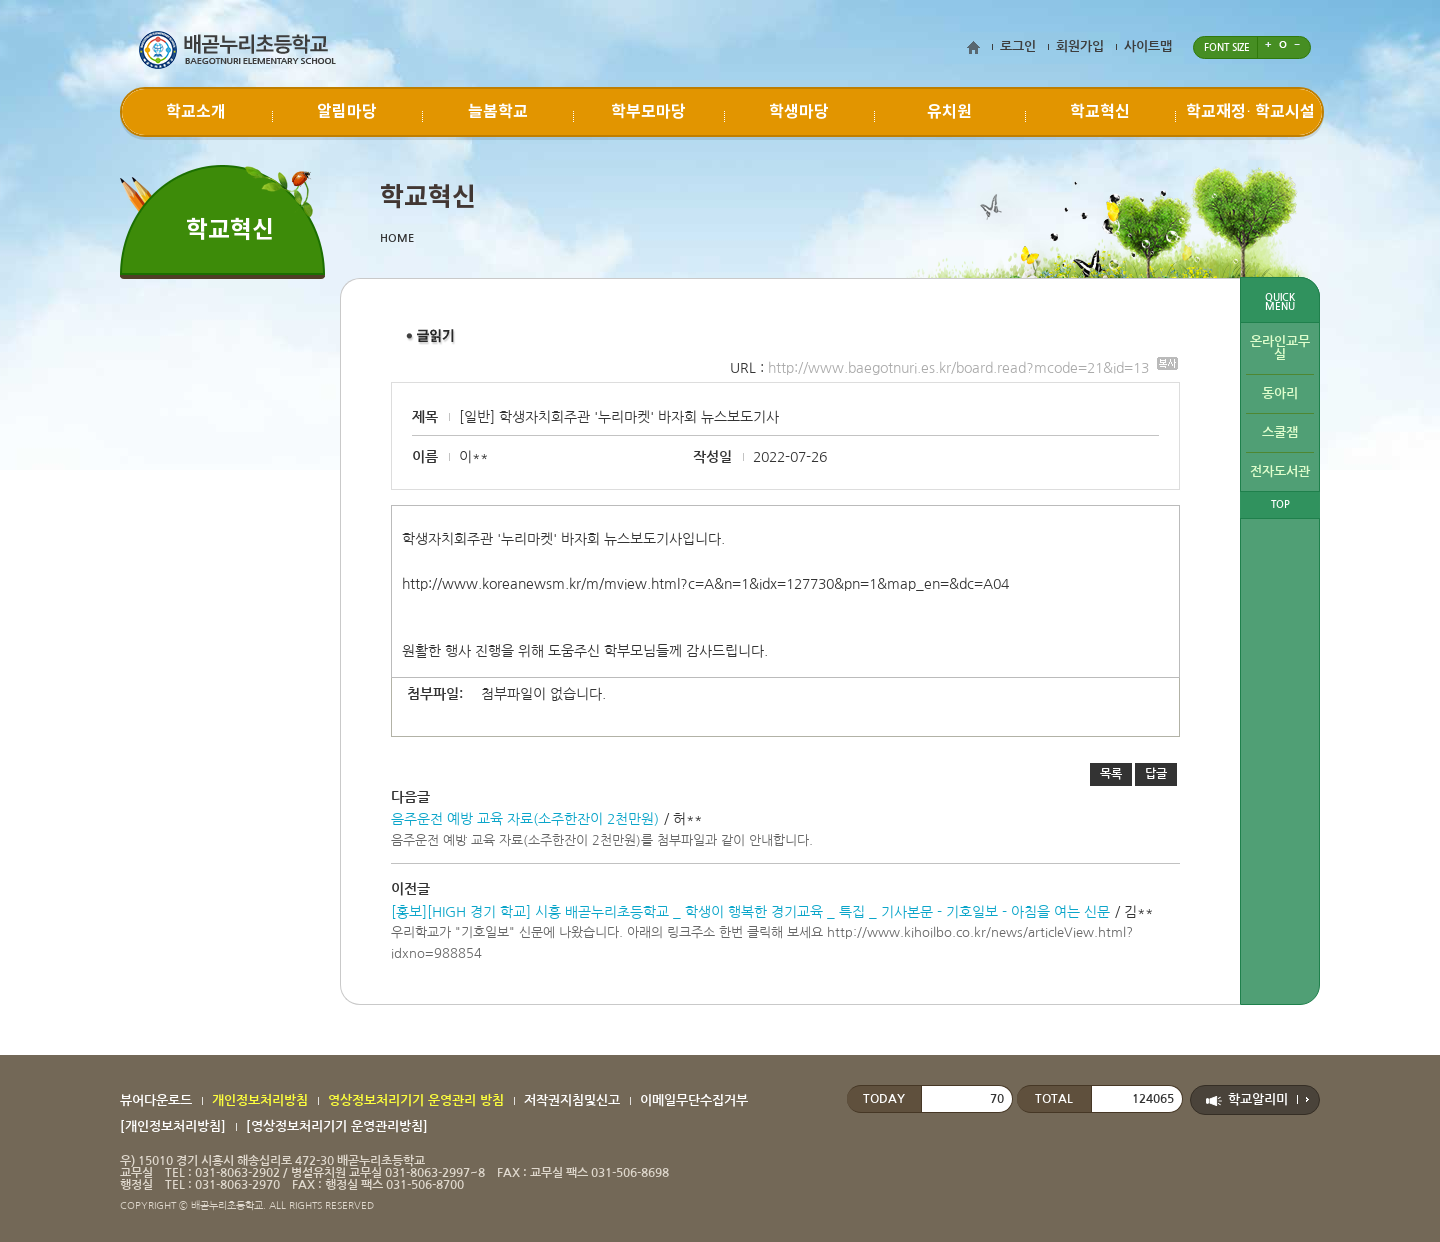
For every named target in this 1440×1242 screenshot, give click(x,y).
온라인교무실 (1280, 348)
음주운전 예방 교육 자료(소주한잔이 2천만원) (525, 819)
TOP (1280, 504)
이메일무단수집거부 (694, 1100)
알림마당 (347, 112)
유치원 (949, 112)
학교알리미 (1258, 1099)
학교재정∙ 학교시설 (1250, 112)
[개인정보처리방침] (173, 1126)
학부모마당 (648, 112)
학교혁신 (1100, 112)
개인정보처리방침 (260, 1100)
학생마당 (799, 112)
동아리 (1280, 393)
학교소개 (196, 112)
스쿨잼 (1280, 432)
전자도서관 (1280, 471)
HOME (397, 238)
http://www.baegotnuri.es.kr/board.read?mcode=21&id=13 (973, 368)
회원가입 (1080, 46)
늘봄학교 (498, 112)
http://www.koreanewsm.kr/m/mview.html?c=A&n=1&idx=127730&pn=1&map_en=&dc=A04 (705, 584)
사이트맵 (1148, 46)
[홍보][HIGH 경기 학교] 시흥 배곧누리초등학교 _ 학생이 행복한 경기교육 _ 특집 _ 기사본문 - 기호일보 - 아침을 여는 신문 (750, 912)
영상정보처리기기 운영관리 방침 (416, 1100)
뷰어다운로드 (156, 1100)
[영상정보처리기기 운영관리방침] (337, 1126)
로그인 (1018, 46)
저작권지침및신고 (572, 1100)
